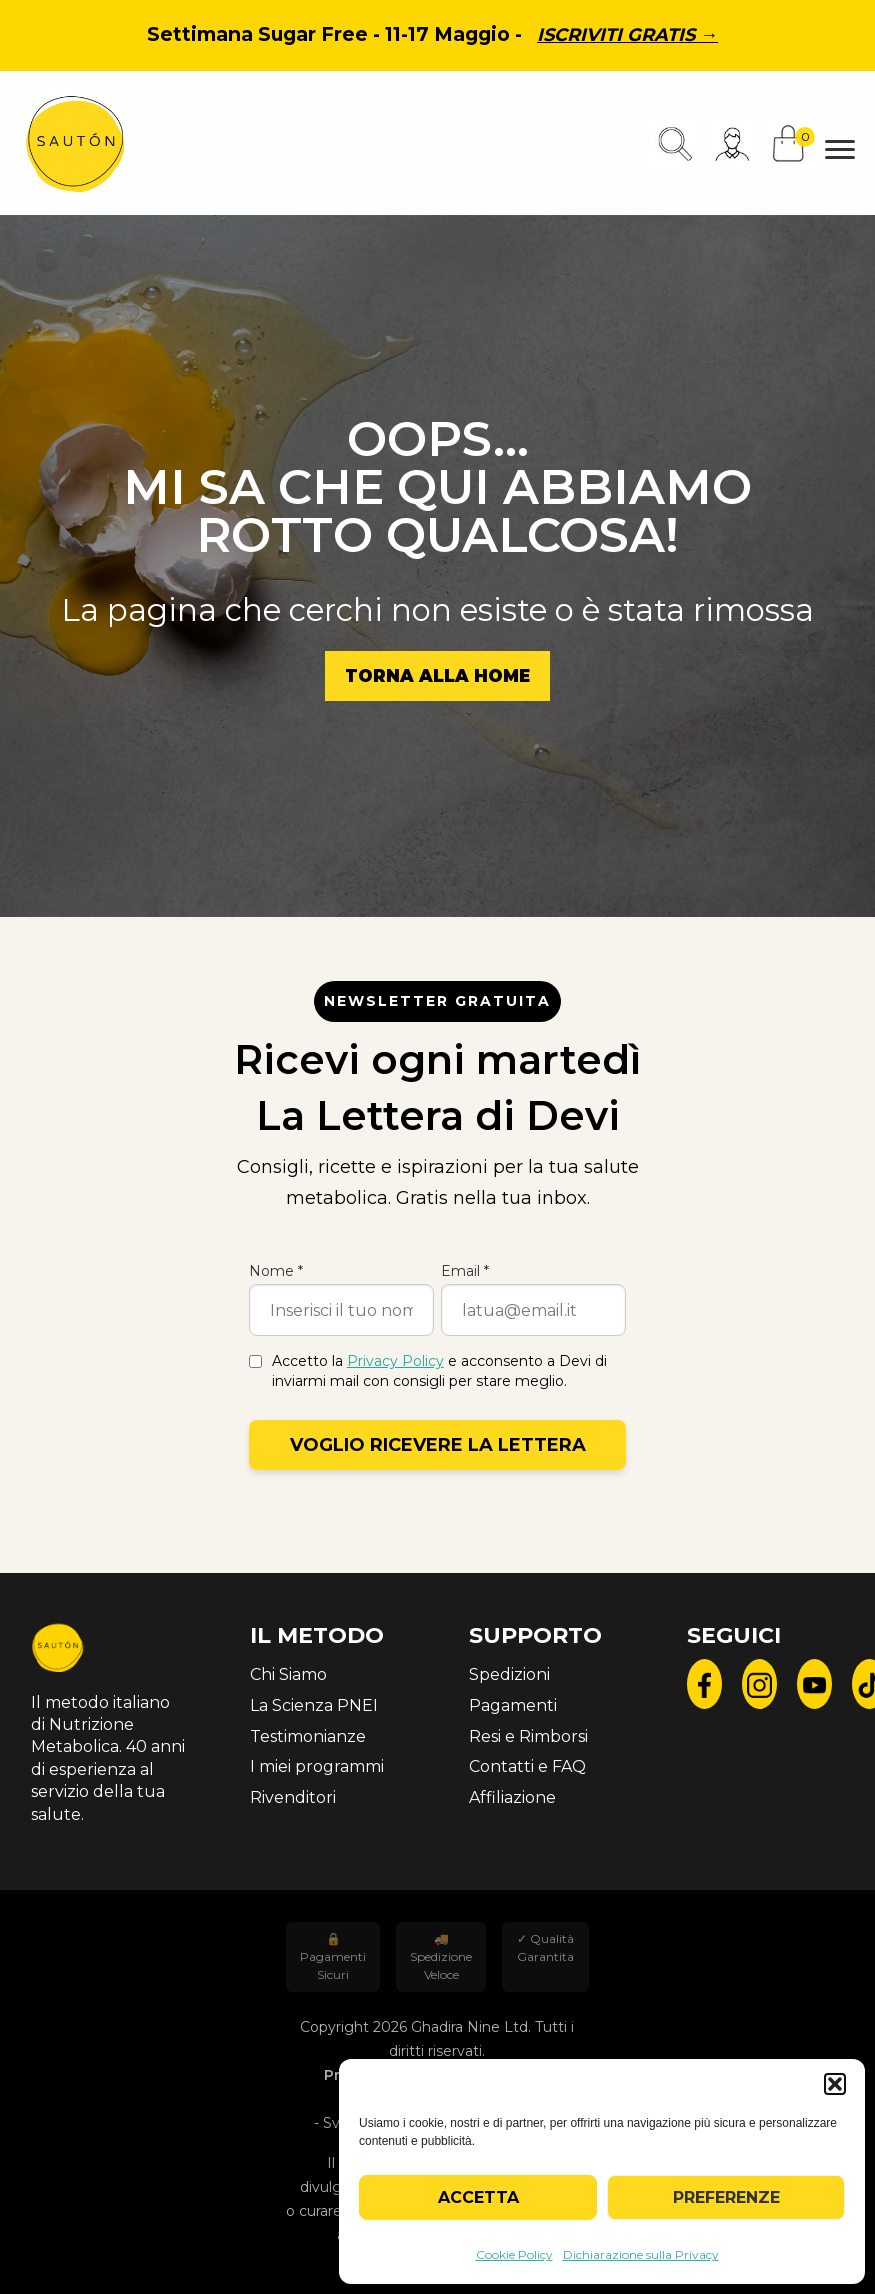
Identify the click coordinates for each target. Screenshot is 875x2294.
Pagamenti (513, 1705)
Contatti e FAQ (527, 1766)
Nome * (276, 1271)
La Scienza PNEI (314, 1705)
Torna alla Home (437, 676)
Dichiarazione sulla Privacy (641, 2254)
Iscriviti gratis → (627, 35)
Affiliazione (512, 1797)
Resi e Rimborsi (528, 1736)
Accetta (478, 2197)
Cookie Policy (514, 2254)
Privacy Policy (395, 1361)
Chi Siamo (288, 1674)
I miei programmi (317, 1766)
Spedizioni (509, 1674)
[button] (835, 2084)
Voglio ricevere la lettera (438, 1445)
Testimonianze (308, 1736)
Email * (465, 1271)
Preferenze (726, 2197)
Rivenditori (293, 1797)
